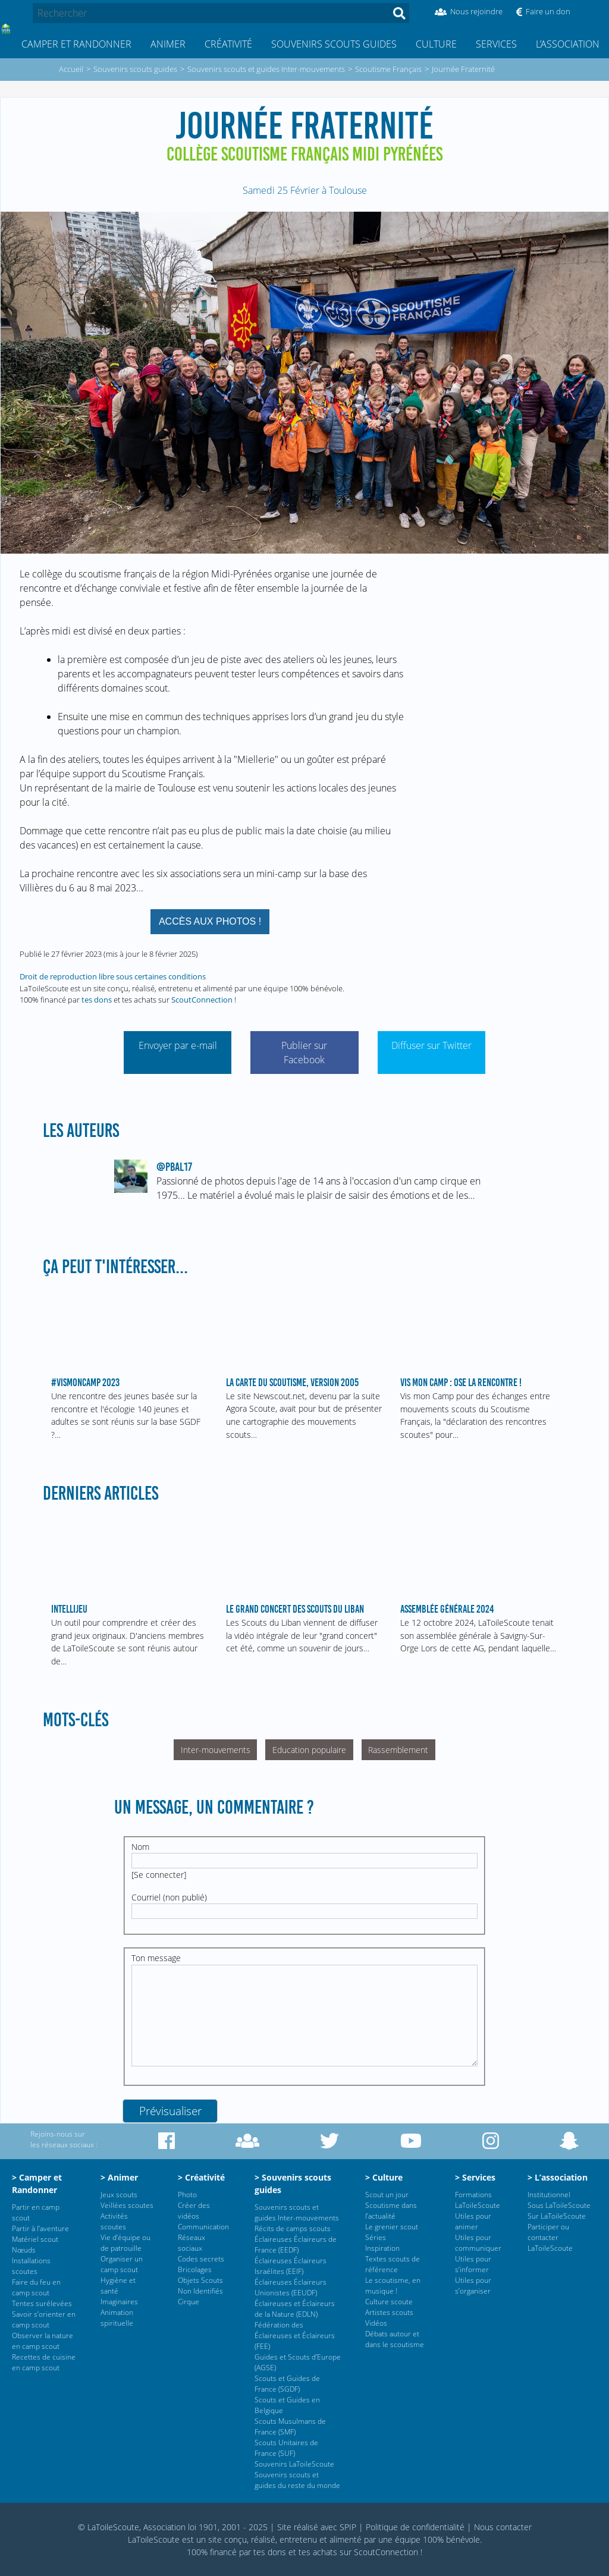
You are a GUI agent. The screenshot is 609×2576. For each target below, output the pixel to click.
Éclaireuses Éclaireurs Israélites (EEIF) (291, 2265)
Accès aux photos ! (210, 921)
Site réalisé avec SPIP (316, 2527)
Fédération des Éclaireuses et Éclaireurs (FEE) (295, 2335)
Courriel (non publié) (169, 1897)
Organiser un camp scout (122, 2264)
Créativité (228, 44)
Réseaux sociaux (191, 2242)
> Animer (119, 2177)
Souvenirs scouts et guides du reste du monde (297, 2480)
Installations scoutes (31, 2265)
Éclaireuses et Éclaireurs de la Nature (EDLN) (295, 2308)
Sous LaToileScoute (559, 2205)
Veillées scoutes (127, 2205)
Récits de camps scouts (293, 2228)
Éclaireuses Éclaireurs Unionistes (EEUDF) (291, 2287)
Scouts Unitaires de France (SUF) (286, 2447)
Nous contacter (503, 2527)
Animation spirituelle (117, 2317)
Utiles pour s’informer (473, 2264)
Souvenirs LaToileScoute (294, 2464)
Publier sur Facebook (304, 1052)
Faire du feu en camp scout (36, 2287)
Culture (436, 44)
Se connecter (159, 1874)
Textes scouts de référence (392, 2264)
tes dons (96, 999)
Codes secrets (201, 2259)
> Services (475, 2177)
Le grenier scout (391, 2227)
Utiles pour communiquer (478, 2242)
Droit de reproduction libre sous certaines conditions (113, 976)
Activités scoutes (114, 2221)
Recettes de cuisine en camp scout (44, 2362)
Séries (375, 2237)
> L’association (558, 2177)
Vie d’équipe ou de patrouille (125, 2242)
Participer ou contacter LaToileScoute (550, 2237)
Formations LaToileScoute (477, 2199)
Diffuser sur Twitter (431, 1045)
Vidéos (376, 2323)
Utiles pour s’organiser (473, 2285)
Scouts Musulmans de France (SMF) (290, 2426)
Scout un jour (387, 2194)
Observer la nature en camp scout (42, 2340)
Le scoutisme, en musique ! (392, 2285)
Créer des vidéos (194, 2210)
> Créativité (201, 2177)
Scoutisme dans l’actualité (391, 2210)
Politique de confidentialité (415, 2527)
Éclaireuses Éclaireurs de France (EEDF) (296, 2244)
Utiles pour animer (473, 2221)
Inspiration (382, 2248)
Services (496, 44)
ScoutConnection (202, 999)
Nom (140, 1846)
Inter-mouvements (215, 1749)
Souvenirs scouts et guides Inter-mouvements (297, 2212)
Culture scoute (389, 2302)
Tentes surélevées (42, 2303)
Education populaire (309, 1749)
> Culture (384, 2177)
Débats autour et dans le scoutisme (394, 2339)
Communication (203, 2227)
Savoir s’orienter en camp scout (44, 2319)
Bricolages (195, 2269)
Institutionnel (549, 2194)
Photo (187, 2194)
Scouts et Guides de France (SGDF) (287, 2383)
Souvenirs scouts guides (334, 44)
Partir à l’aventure (40, 2228)
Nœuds (24, 2250)
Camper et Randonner (76, 44)
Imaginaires (119, 2302)
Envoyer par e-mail (178, 1045)
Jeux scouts (119, 2194)
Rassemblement (398, 1749)
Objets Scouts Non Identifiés (200, 2285)
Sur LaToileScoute (557, 2216)
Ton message (156, 1958)
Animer (168, 44)
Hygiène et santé (118, 2285)
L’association (567, 44)
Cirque (188, 2302)
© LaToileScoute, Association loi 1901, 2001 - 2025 (173, 2527)
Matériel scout (35, 2239)
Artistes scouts (389, 2312)
